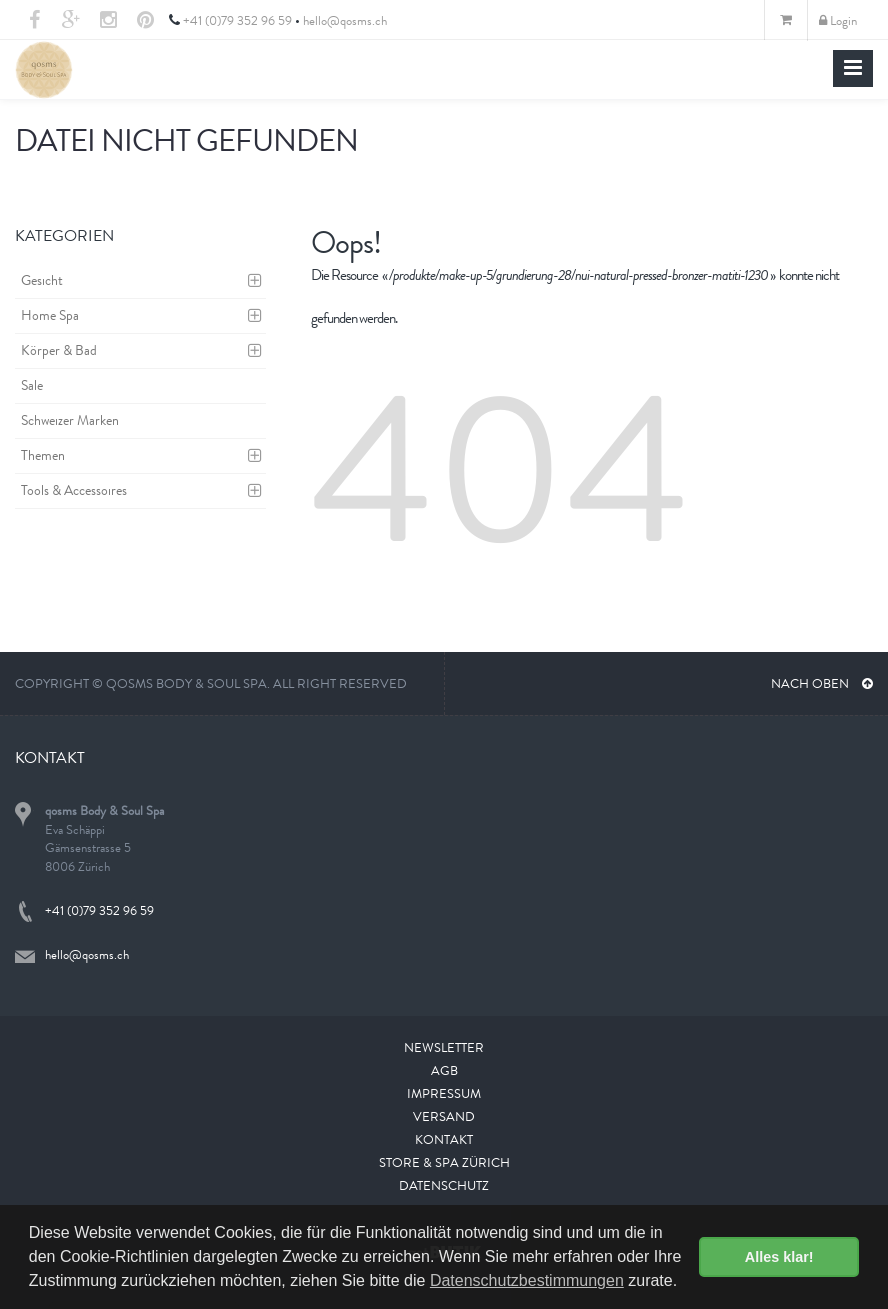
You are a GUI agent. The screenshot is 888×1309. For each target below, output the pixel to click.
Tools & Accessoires (74, 490)
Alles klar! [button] (779, 1257)
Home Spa (50, 315)
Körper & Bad (59, 350)
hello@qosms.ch (345, 20)
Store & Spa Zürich (444, 1162)
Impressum (444, 1093)
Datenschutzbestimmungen (527, 1280)
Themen (43, 455)
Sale (32, 385)
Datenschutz (444, 1185)
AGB (444, 1070)
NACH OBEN (822, 683)
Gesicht (42, 280)
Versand (444, 1116)
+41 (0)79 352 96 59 (237, 20)
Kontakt (444, 1139)
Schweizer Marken (70, 420)
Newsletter (444, 1047)
